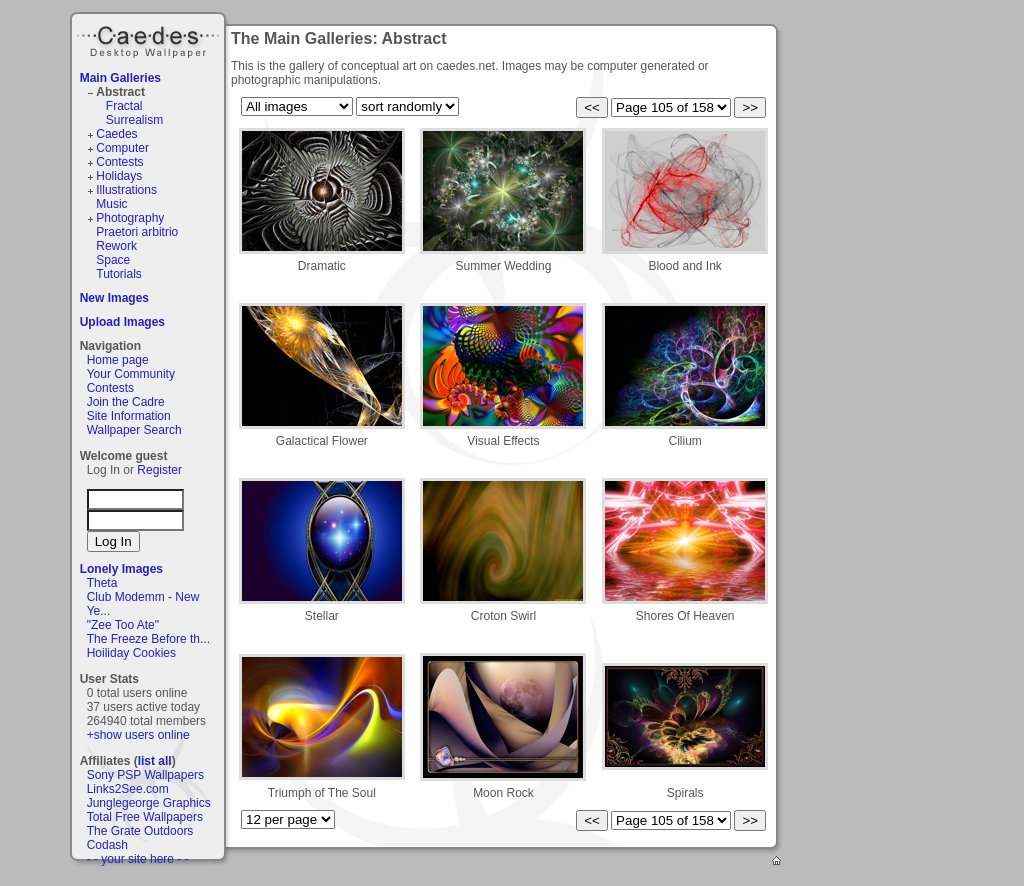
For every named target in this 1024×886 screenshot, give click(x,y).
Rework (116, 246)
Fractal (124, 106)
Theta (102, 583)
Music (111, 204)
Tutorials (119, 274)
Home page (118, 360)
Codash (107, 845)
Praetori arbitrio (137, 232)
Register (159, 470)
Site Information (129, 416)
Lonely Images (121, 569)
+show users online (138, 735)
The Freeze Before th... (148, 639)
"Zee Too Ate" (123, 625)
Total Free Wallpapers (145, 817)
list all (155, 761)
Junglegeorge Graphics (149, 803)
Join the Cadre (126, 402)
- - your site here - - (138, 859)
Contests (119, 162)
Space (113, 260)
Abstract (120, 92)
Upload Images (122, 322)
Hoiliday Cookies (131, 653)
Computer (122, 148)
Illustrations (126, 190)
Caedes (150, 39)
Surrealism (134, 120)
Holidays (119, 176)
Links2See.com (128, 789)
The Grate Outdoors (140, 831)
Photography (130, 218)
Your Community (131, 374)
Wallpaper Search (134, 430)
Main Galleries (120, 78)
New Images (114, 298)
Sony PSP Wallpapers (145, 775)
